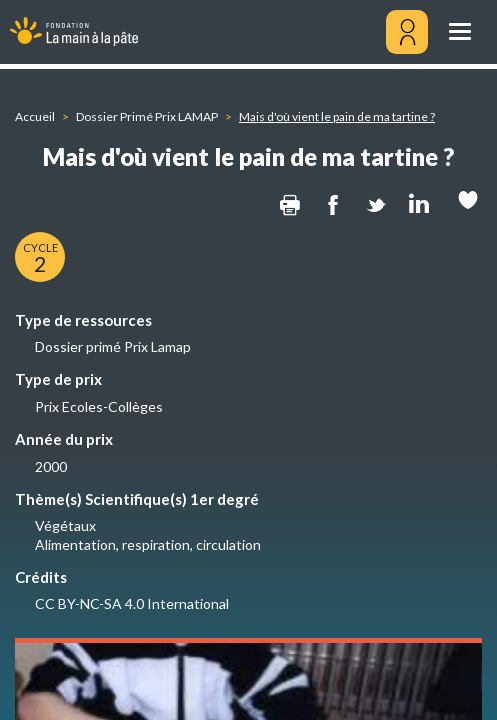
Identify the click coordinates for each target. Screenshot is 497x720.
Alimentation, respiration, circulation (148, 544)
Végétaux (65, 525)
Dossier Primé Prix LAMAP (147, 116)
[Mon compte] (407, 32)
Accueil (35, 116)
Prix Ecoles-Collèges (99, 406)
